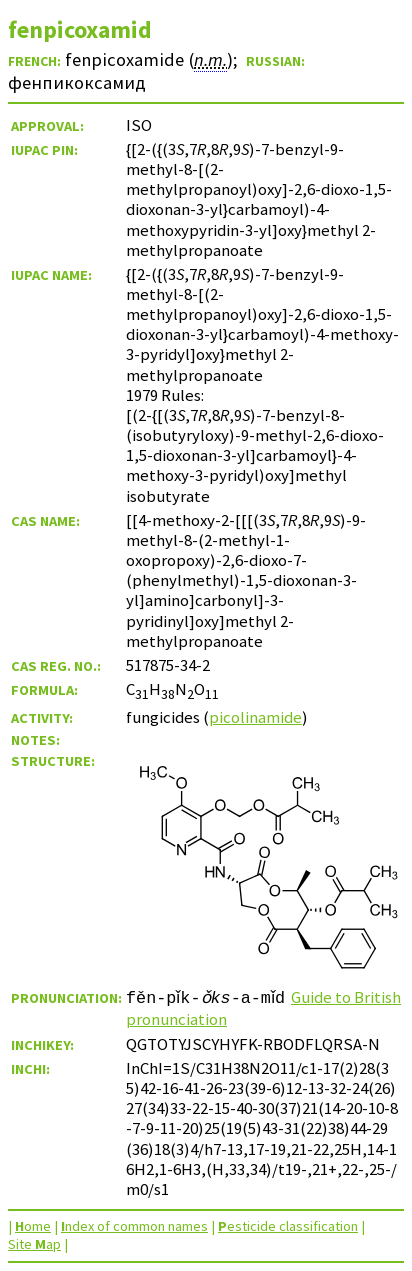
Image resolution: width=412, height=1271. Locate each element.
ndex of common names (134, 1226)
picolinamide (255, 717)
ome (33, 1226)
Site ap (34, 1244)
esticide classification (288, 1226)
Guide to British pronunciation (244, 1008)
